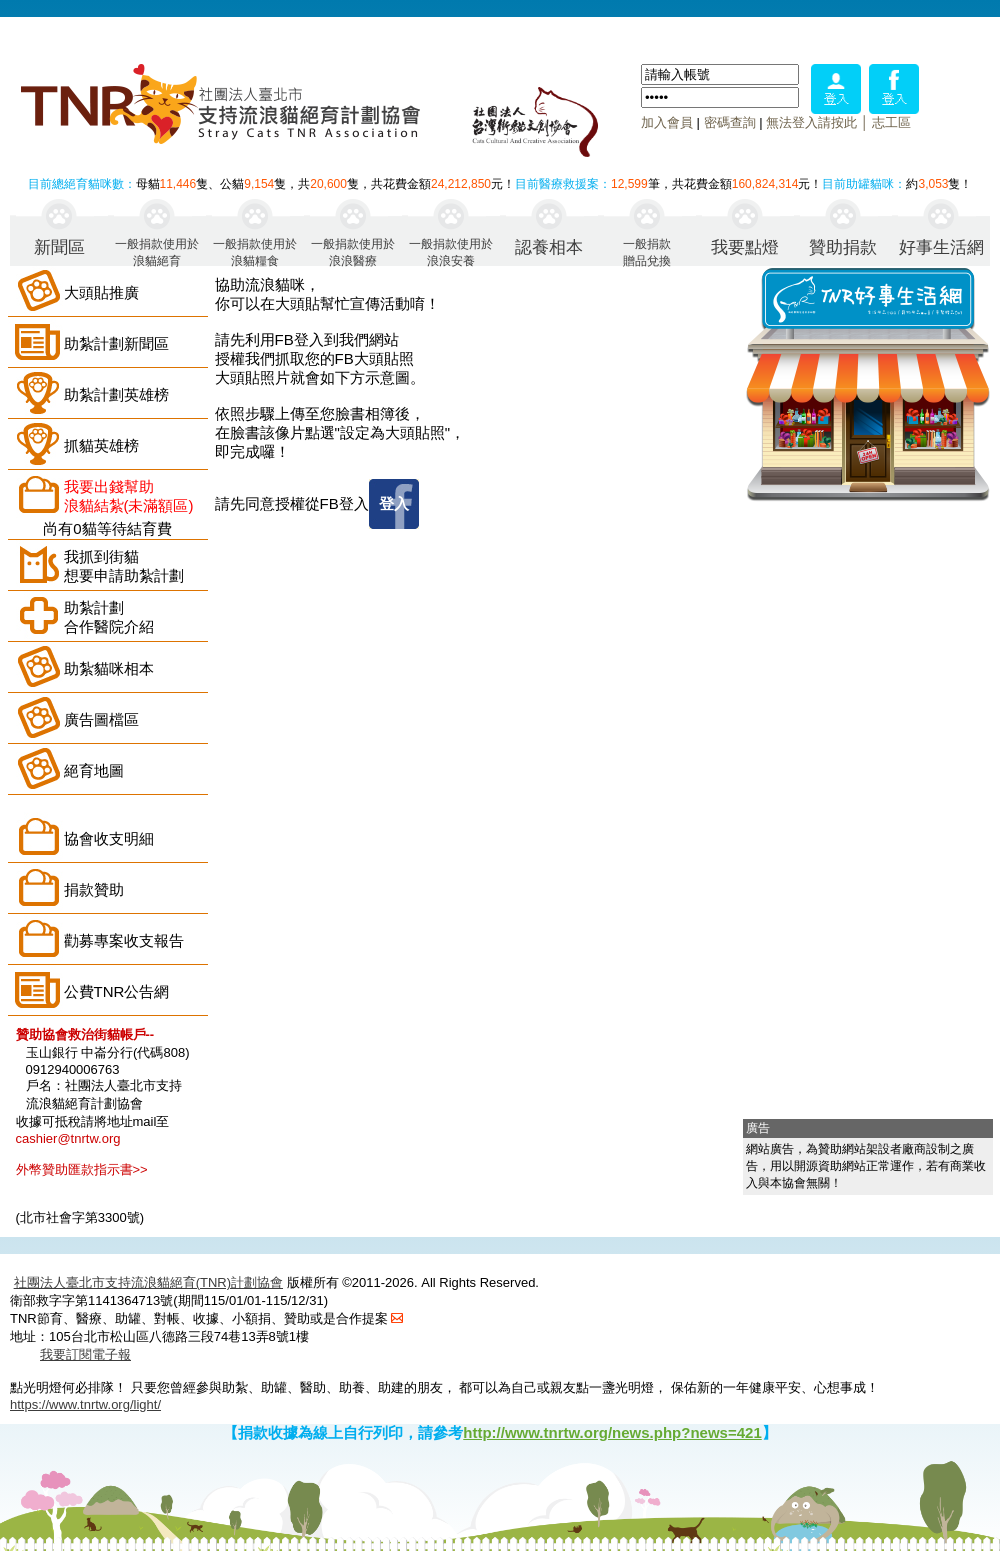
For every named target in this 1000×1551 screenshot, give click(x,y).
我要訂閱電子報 (85, 1354)
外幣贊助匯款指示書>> (82, 1169)
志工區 (891, 122)
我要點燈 (745, 247)
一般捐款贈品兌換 (647, 251)
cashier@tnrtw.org (68, 1138)
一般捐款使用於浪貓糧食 (255, 251)
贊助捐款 (843, 247)
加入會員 (667, 122)
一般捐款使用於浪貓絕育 (157, 251)
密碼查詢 (730, 122)
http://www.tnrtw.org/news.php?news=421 (612, 1432)
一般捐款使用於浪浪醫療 (353, 251)
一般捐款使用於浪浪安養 (451, 251)
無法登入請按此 (811, 122)
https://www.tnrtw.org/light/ (85, 1404)
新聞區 (59, 247)
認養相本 (549, 247)
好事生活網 (941, 247)
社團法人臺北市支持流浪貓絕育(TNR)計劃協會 (148, 1282)
